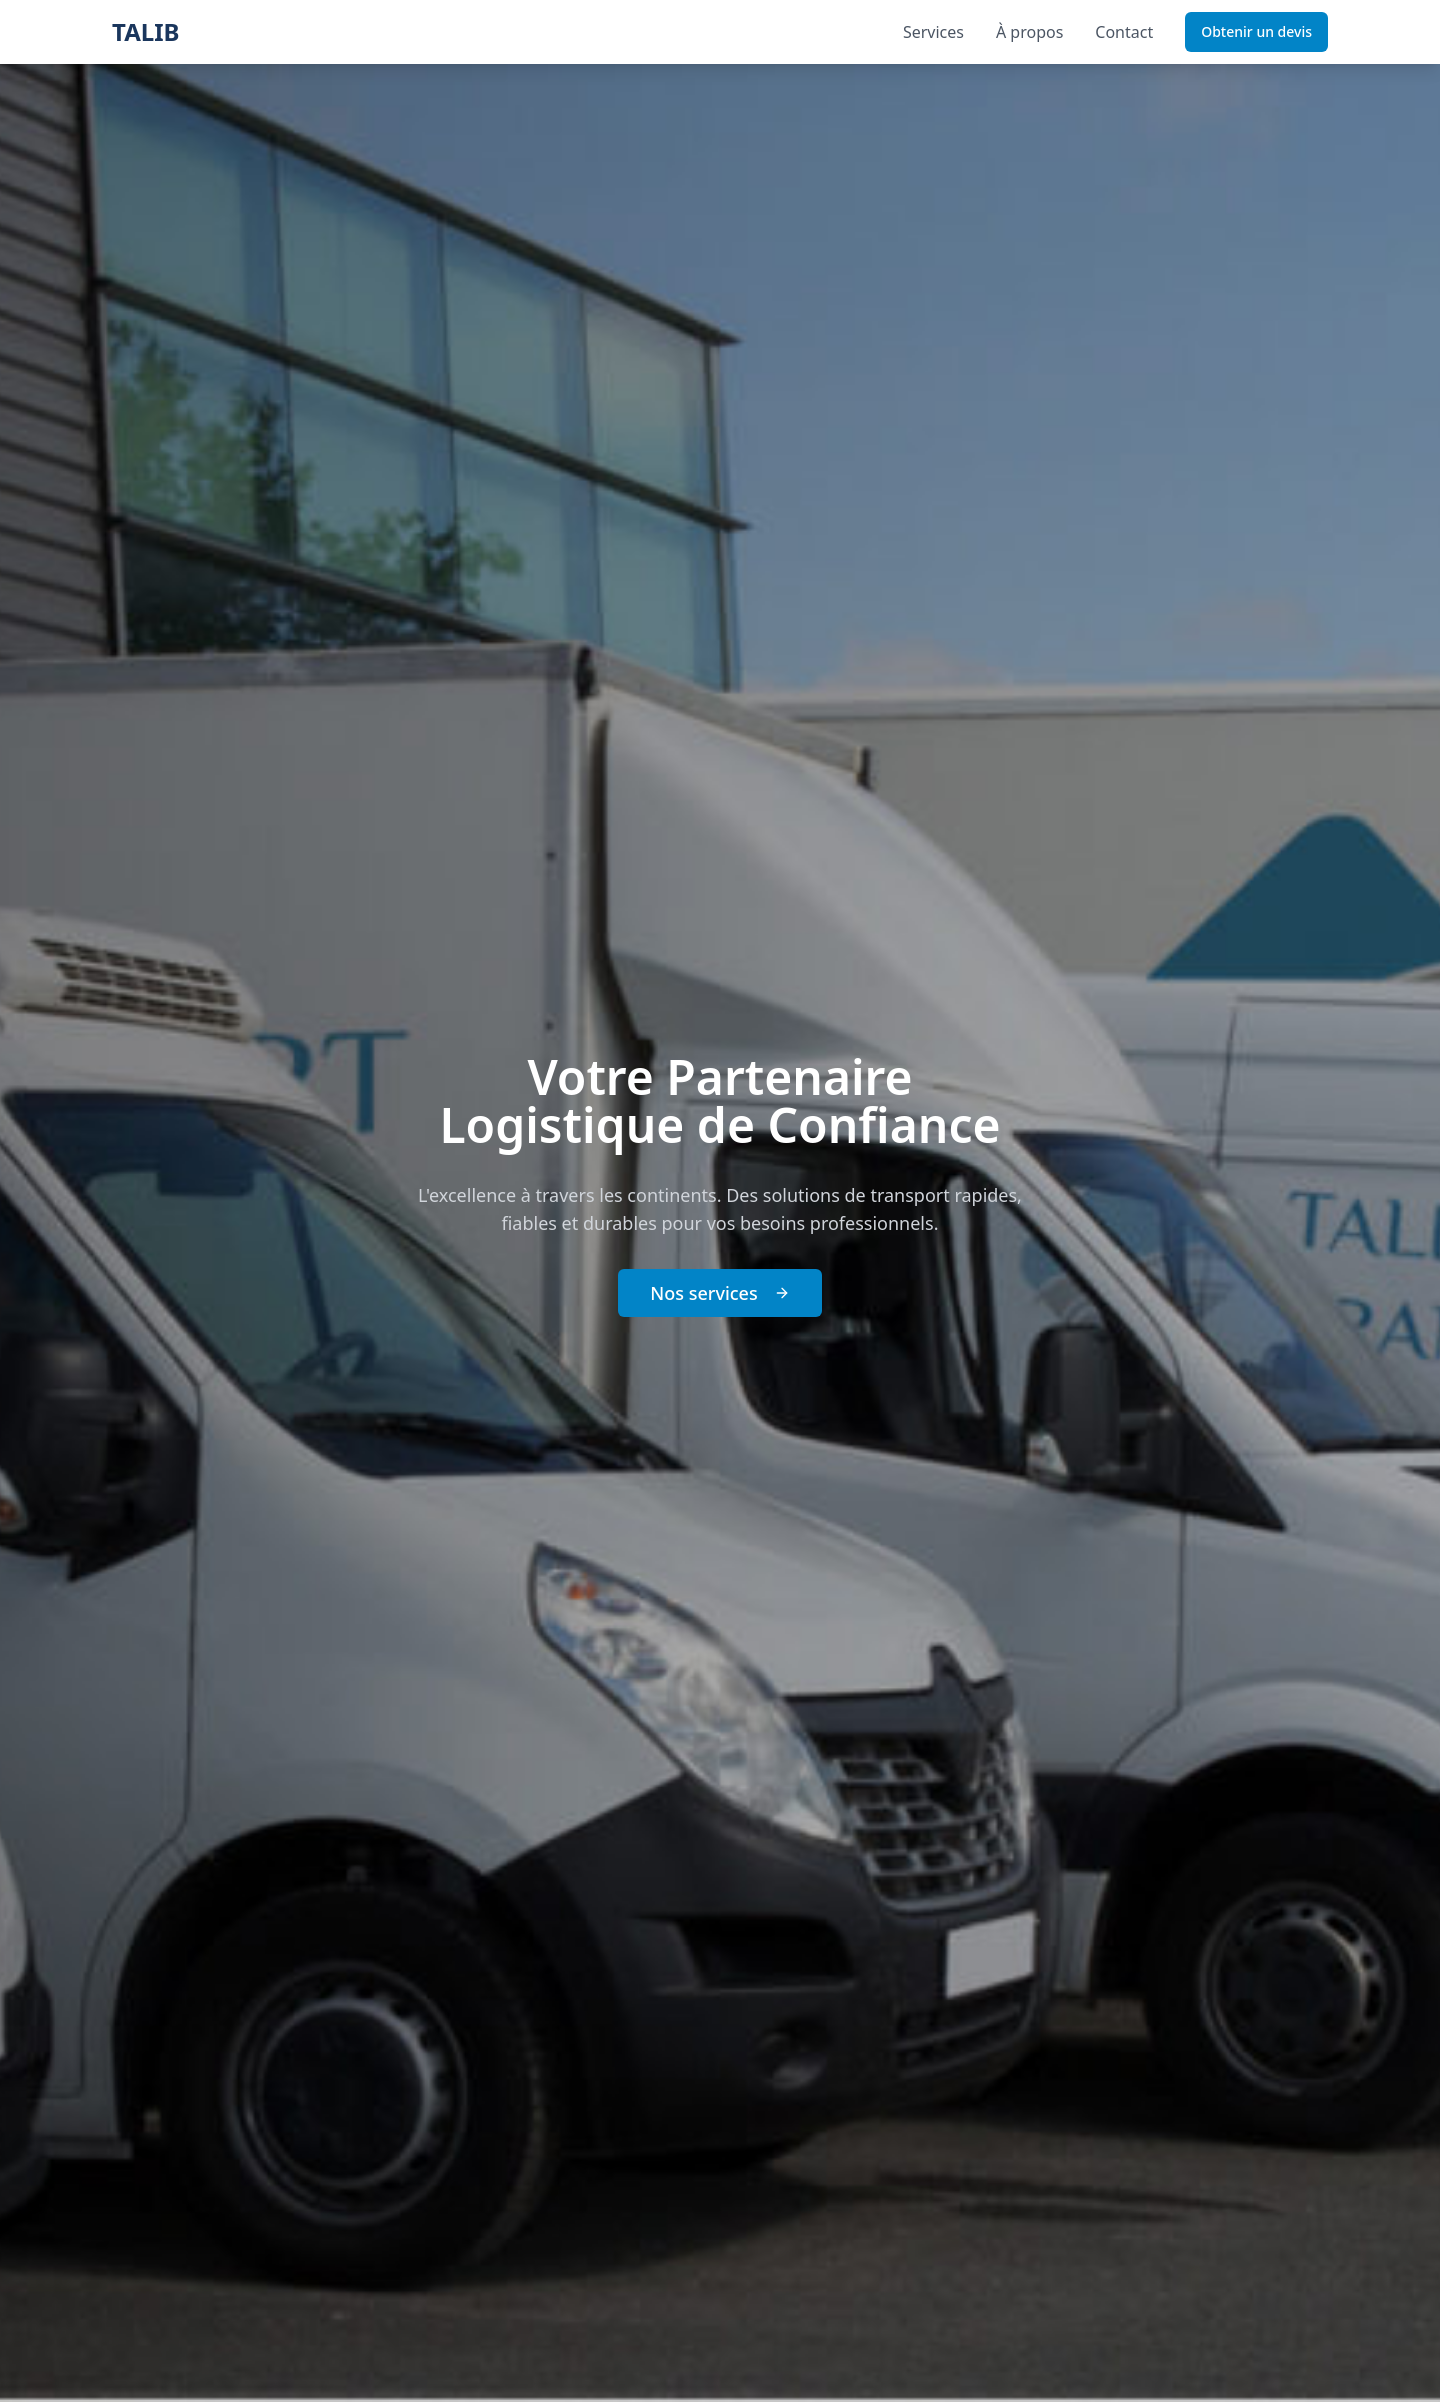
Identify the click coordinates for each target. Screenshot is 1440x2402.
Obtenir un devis (1256, 31)
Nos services (719, 1293)
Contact (1124, 32)
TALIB (146, 32)
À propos (1029, 32)
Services (933, 32)
